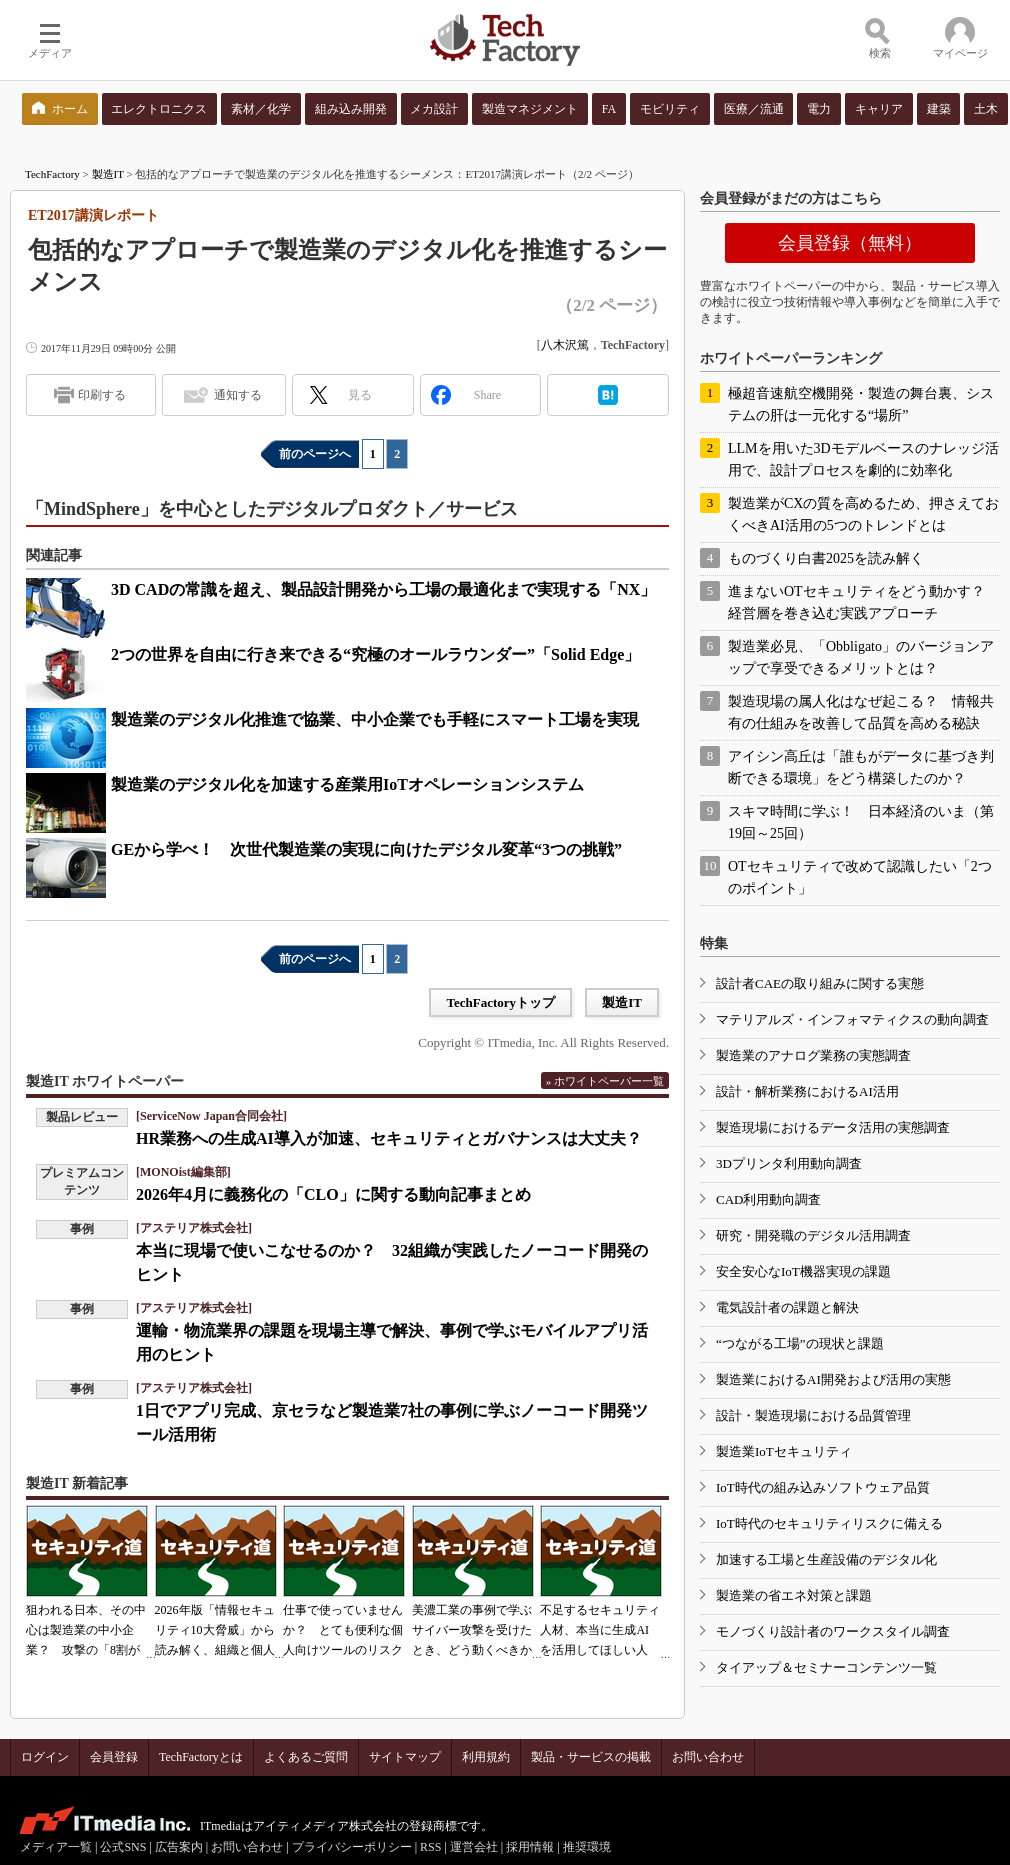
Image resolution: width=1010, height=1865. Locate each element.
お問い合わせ (708, 1757)
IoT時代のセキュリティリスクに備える (829, 1523)
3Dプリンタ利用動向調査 (789, 1163)
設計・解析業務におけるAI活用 (807, 1091)
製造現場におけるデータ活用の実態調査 (833, 1127)
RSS (430, 1847)
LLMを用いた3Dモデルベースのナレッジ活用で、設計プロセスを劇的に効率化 (863, 459)
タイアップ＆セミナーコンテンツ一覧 (826, 1667)
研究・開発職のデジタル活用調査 (813, 1235)
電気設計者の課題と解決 (787, 1307)
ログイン (45, 1757)
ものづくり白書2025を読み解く (826, 558)
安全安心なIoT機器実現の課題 (803, 1271)
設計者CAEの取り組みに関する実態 (820, 983)
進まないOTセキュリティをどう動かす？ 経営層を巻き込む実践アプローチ (863, 602)
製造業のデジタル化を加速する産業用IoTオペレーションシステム (347, 784)
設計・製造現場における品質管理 (813, 1415)
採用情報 (530, 1847)
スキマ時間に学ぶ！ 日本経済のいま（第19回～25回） (861, 822)
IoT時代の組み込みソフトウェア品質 (823, 1487)
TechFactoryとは (201, 1757)
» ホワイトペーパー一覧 (605, 1081)
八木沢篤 (565, 345)
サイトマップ (405, 1757)
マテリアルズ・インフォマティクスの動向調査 (852, 1019)
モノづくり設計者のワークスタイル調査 (833, 1631)
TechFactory (52, 174)
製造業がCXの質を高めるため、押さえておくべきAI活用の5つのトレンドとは (863, 514)
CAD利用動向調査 (768, 1199)
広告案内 (179, 1847)
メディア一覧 (56, 1847)
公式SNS (123, 1847)
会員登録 (114, 1757)
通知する (238, 395)
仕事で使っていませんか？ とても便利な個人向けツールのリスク (343, 1630)
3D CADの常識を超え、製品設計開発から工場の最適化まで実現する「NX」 (383, 589)
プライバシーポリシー (352, 1847)
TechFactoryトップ (500, 1002)
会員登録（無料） (850, 243)
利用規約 (486, 1757)
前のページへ (315, 454)
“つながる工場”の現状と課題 (800, 1343)
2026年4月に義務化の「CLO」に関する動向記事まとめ (333, 1194)
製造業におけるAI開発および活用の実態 (833, 1379)
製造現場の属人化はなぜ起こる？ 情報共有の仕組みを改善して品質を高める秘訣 (861, 712)
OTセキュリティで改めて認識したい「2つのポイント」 (860, 877)
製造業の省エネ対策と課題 (794, 1595)
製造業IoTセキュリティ (784, 1451)
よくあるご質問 (306, 1757)
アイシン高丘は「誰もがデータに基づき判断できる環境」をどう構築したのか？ (861, 767)
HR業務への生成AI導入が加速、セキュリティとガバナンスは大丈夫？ (389, 1138)
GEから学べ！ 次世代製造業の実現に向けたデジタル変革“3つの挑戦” (366, 849)
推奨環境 (587, 1847)
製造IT (108, 174)
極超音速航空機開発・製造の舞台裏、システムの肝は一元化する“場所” (861, 404)
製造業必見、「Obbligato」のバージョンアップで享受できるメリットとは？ (861, 657)
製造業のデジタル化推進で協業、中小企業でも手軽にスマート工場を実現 (375, 719)
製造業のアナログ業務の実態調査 (813, 1055)
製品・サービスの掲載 (591, 1757)
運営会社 (474, 1847)
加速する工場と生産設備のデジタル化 (826, 1559)
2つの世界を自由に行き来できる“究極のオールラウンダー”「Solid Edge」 (375, 654)
